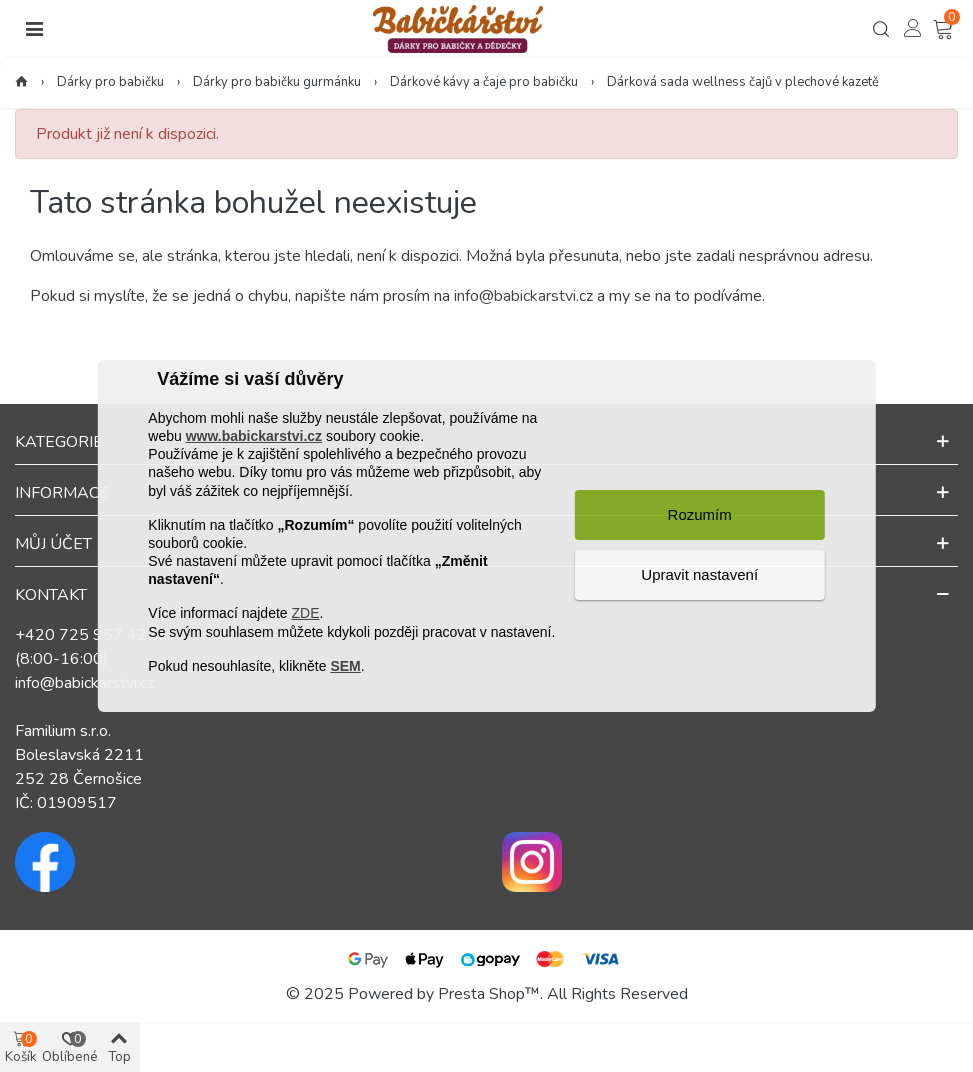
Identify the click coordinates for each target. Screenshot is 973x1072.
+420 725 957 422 (86, 635)
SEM (345, 666)
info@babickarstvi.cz (523, 296)
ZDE (305, 613)
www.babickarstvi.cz (254, 436)
